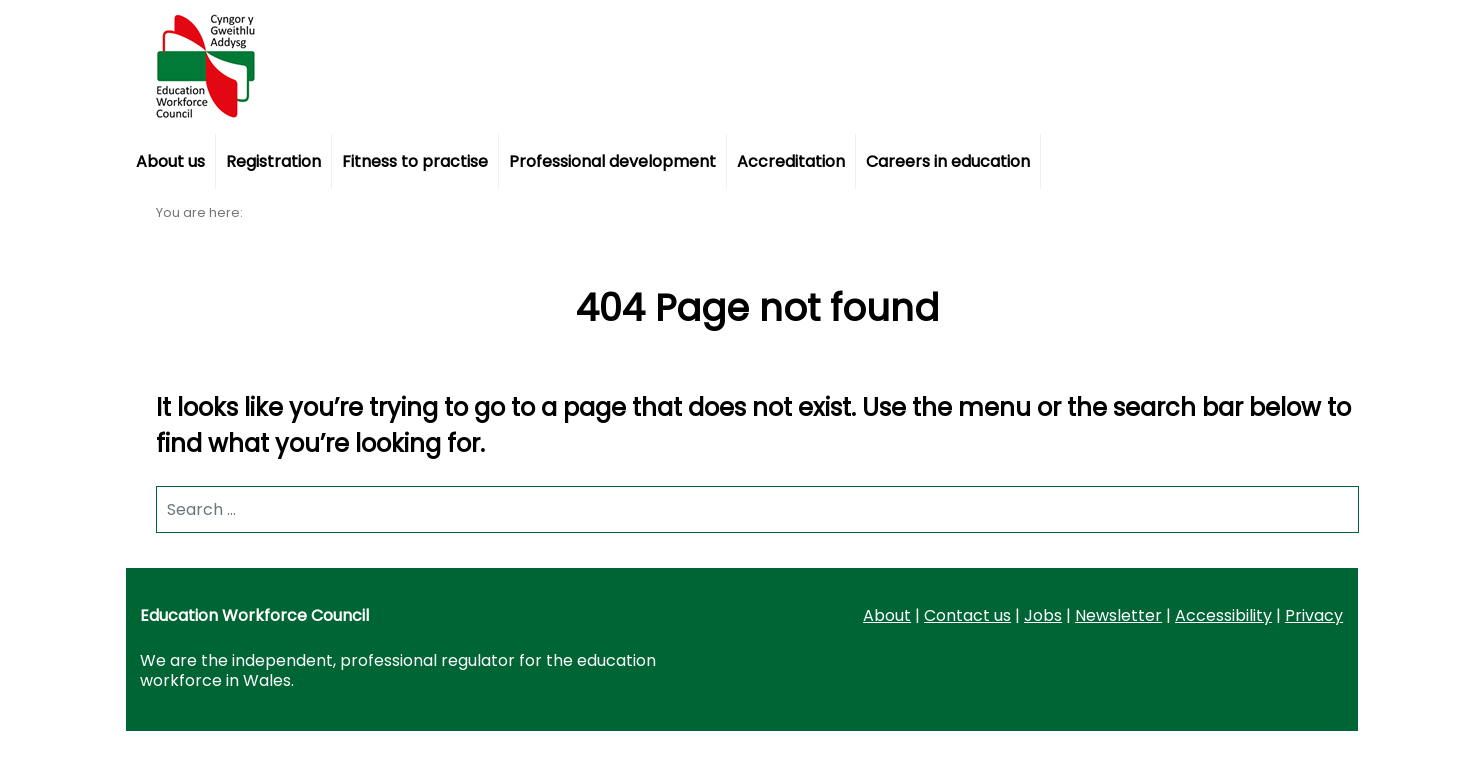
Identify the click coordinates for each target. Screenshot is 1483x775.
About (887, 615)
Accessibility (1223, 615)
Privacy (1314, 615)
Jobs (1043, 615)
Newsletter (1118, 615)
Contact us (967, 615)
